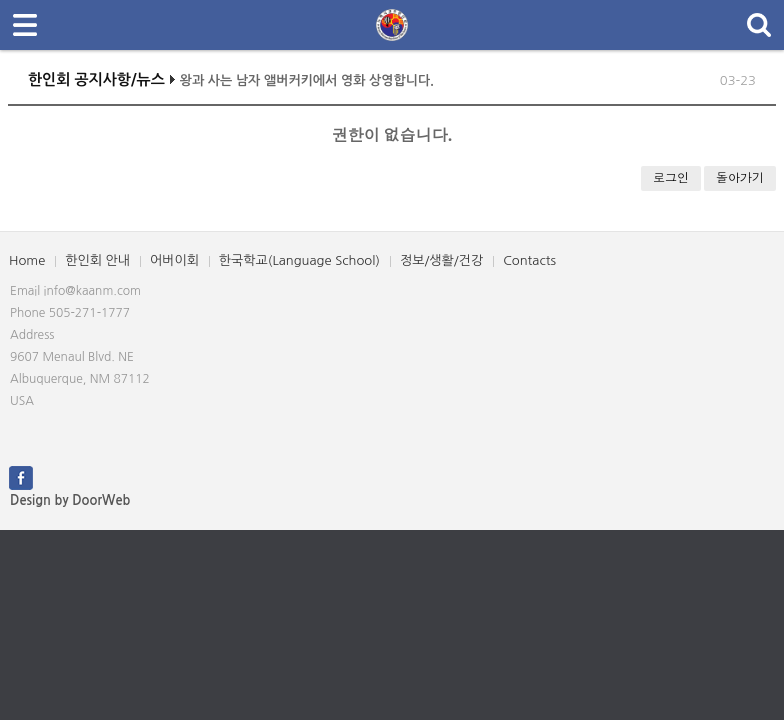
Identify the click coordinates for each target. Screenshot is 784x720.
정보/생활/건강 (441, 260)
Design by (70, 500)
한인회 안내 (97, 260)
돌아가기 (740, 177)
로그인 (671, 177)
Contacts (529, 260)
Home (27, 260)
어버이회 (174, 260)
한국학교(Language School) (299, 260)
